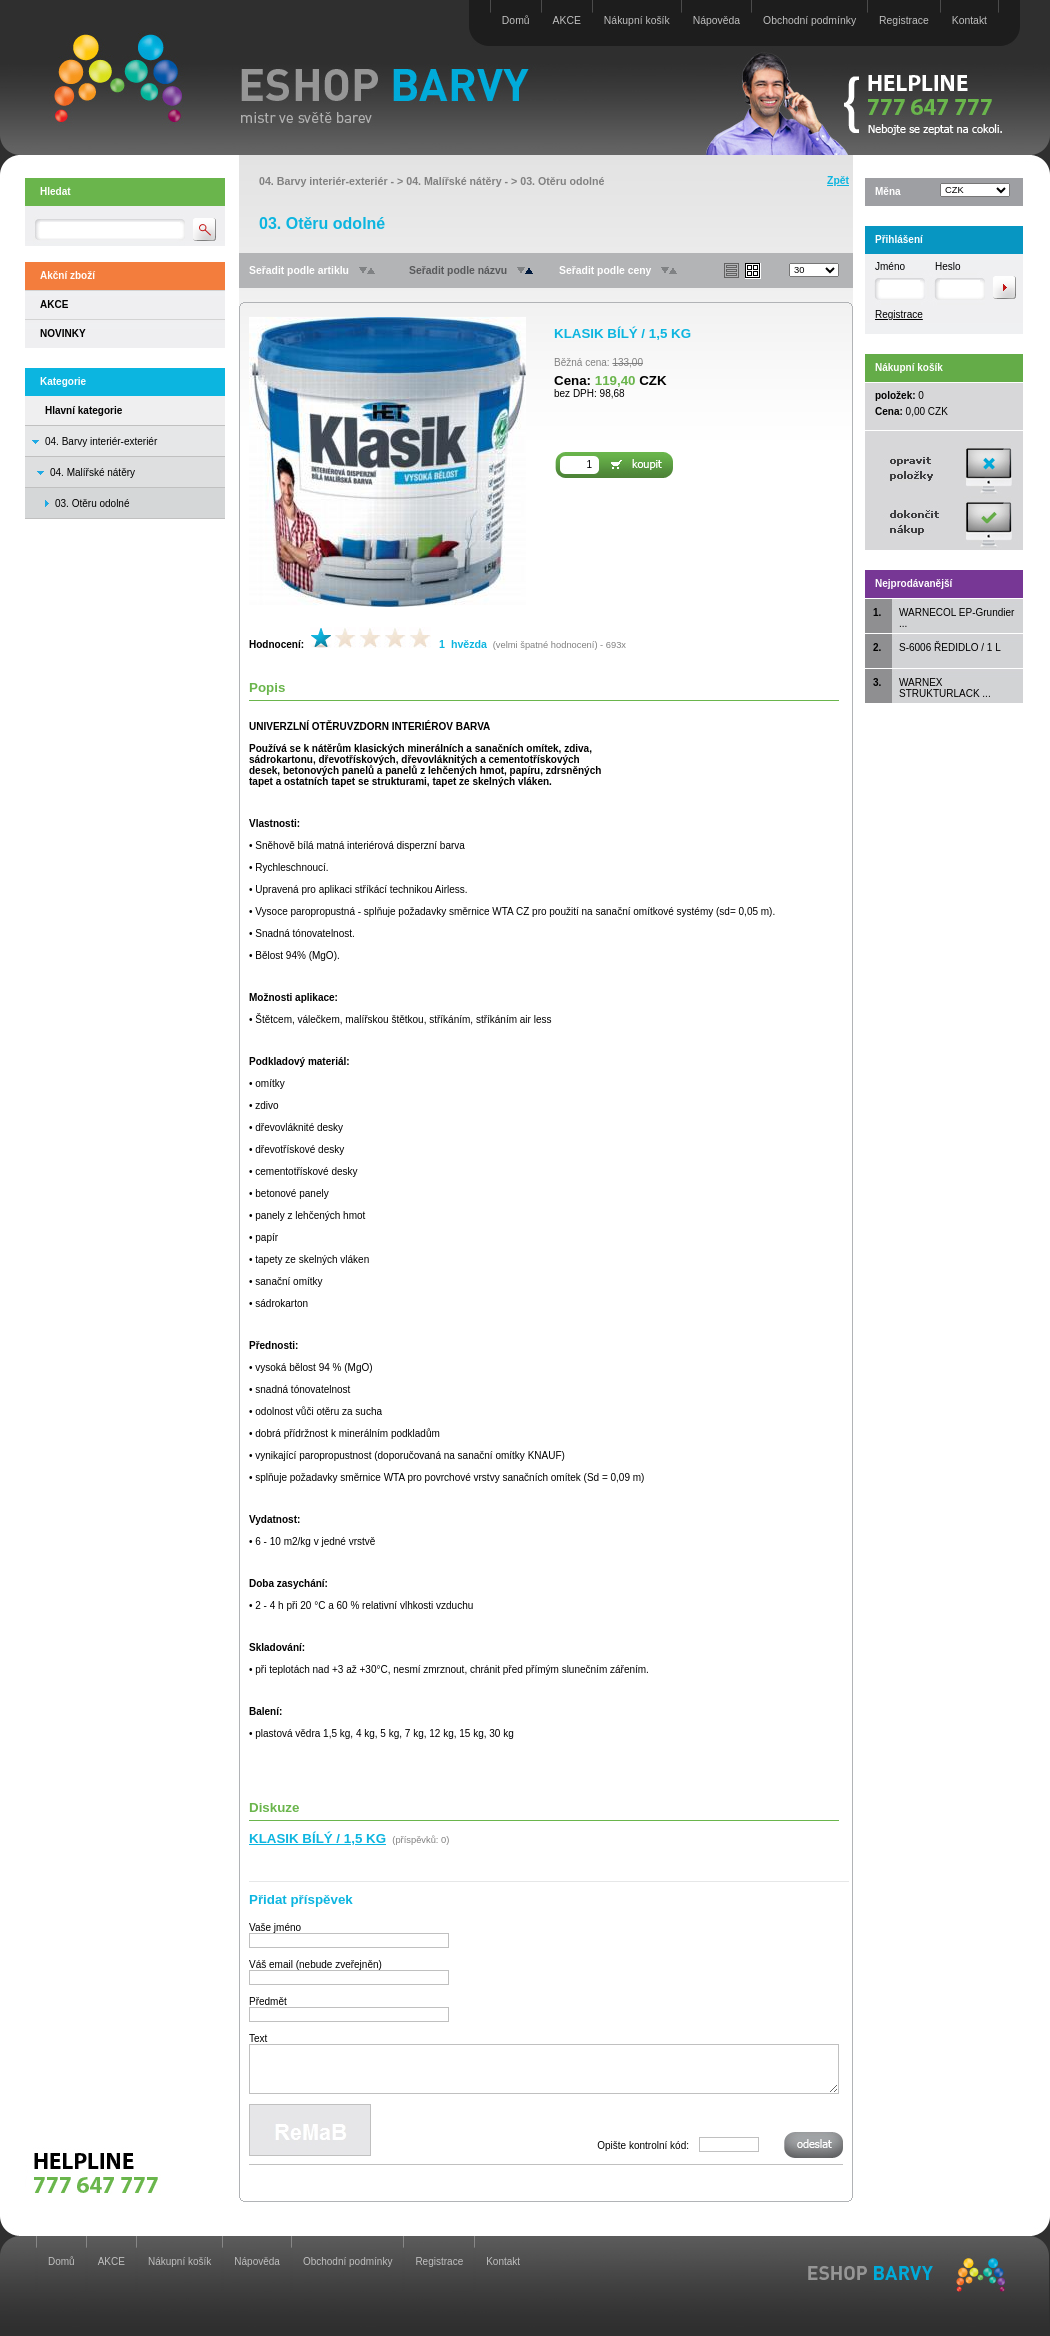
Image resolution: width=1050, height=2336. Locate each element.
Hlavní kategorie (83, 410)
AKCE (567, 20)
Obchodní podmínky (809, 20)
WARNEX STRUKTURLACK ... (945, 688)
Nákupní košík (637, 20)
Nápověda (716, 20)
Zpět (838, 180)
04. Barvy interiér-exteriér (101, 441)
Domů (516, 20)
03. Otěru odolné (562, 181)
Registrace (904, 20)
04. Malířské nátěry (92, 472)
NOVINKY (63, 333)
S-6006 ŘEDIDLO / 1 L (950, 647)
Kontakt (969, 20)
